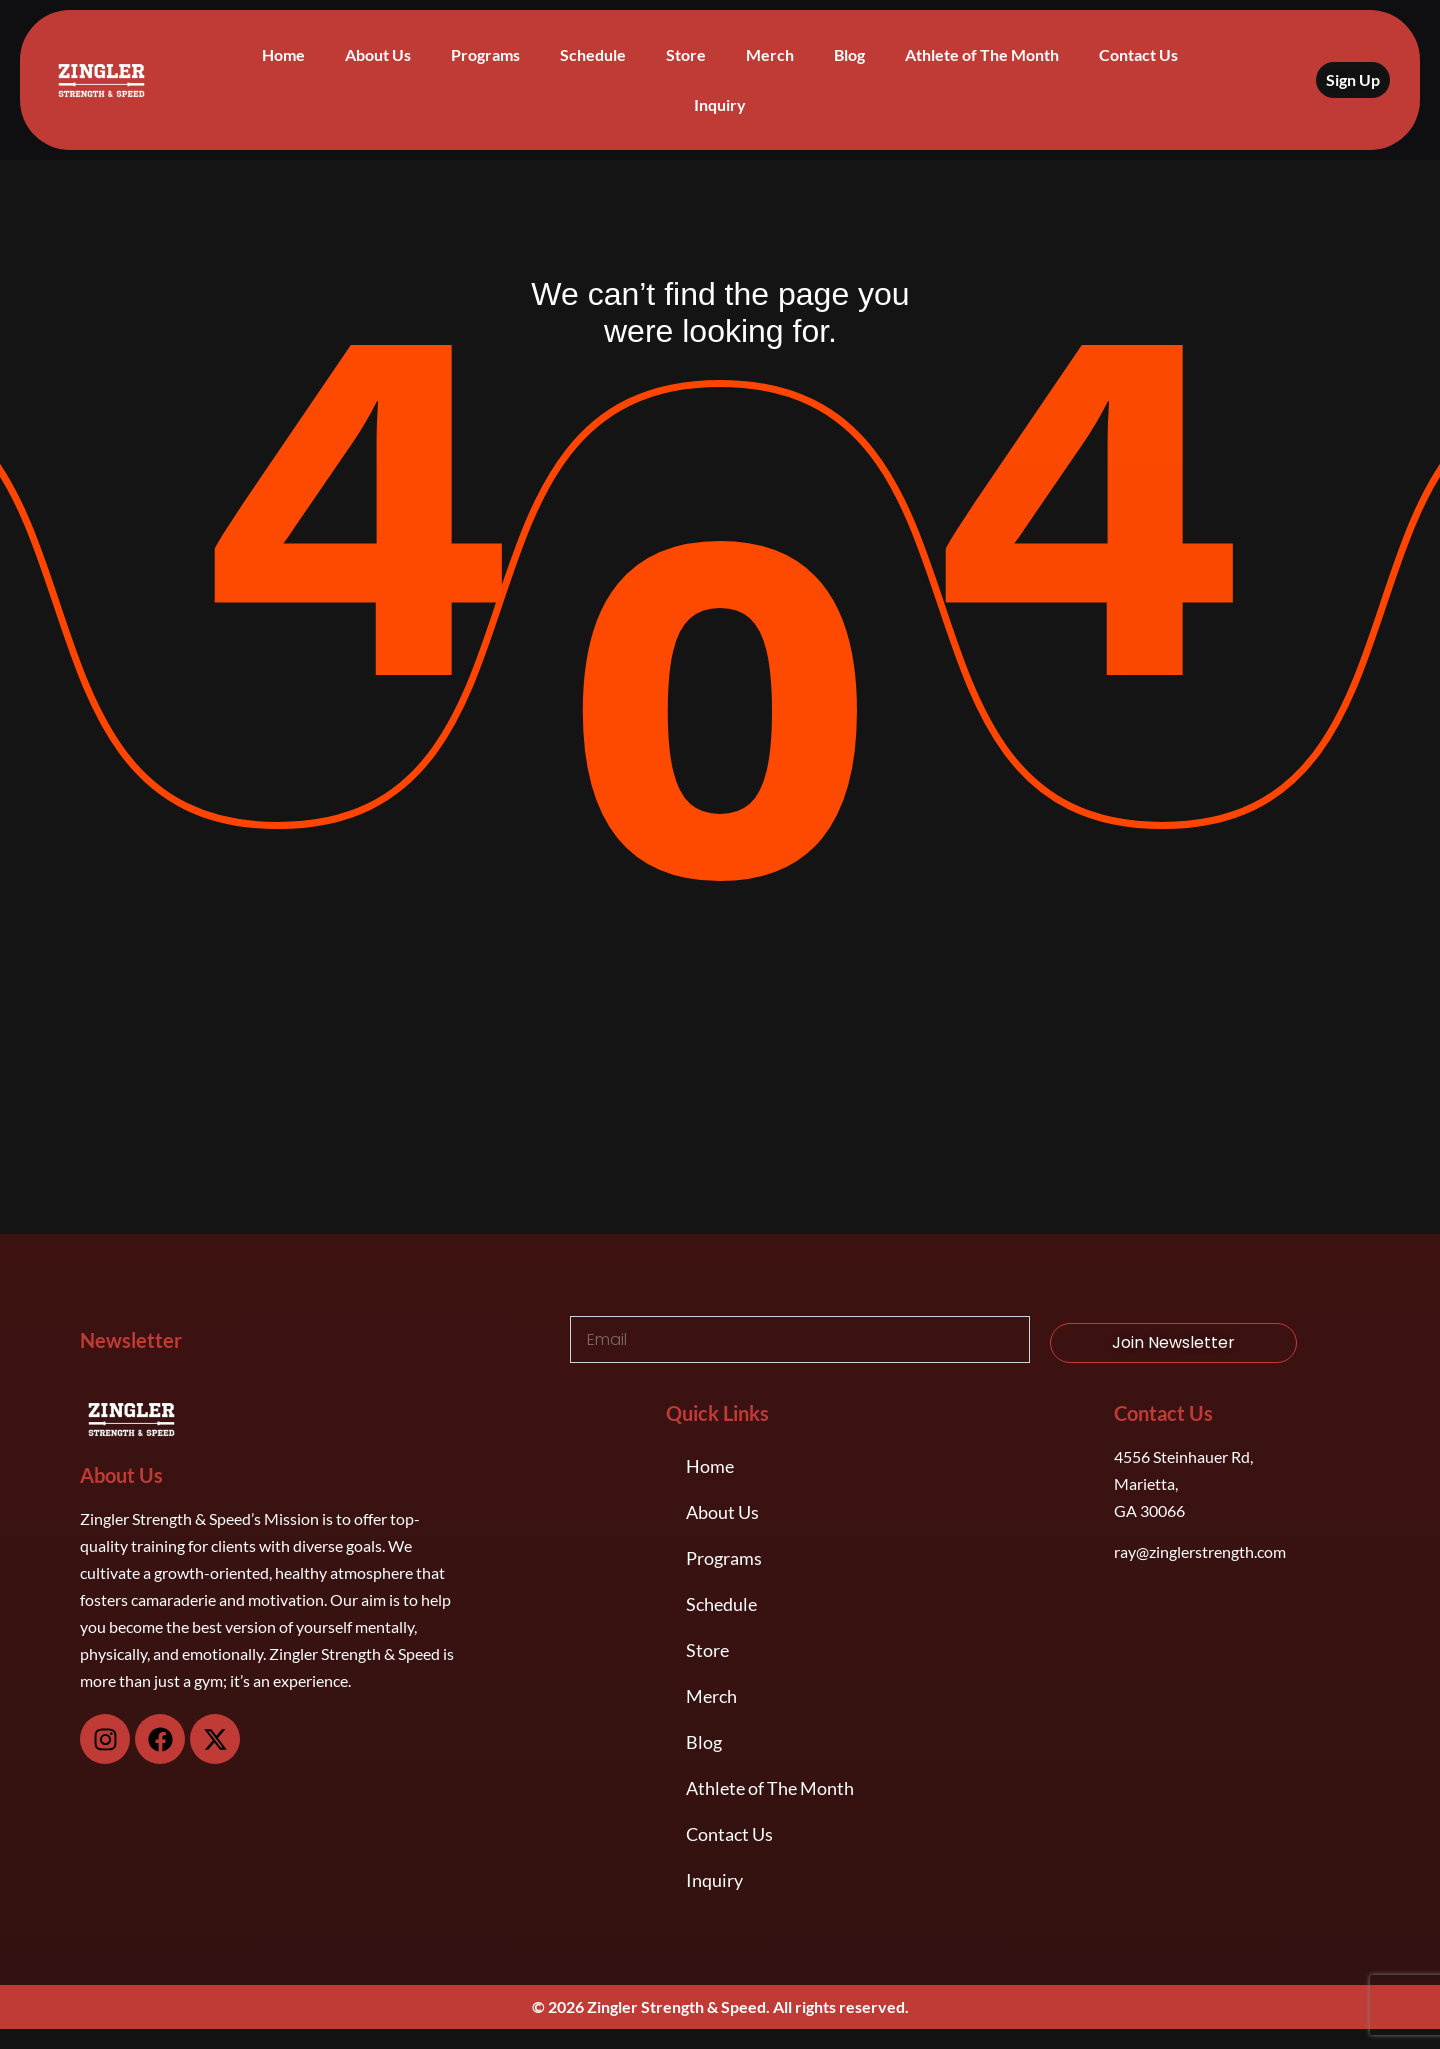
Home (283, 54)
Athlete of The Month (982, 54)
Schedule (593, 54)
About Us (378, 54)
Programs (485, 54)
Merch (770, 54)
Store (686, 54)
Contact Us (1138, 54)
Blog (849, 54)
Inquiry (720, 104)
